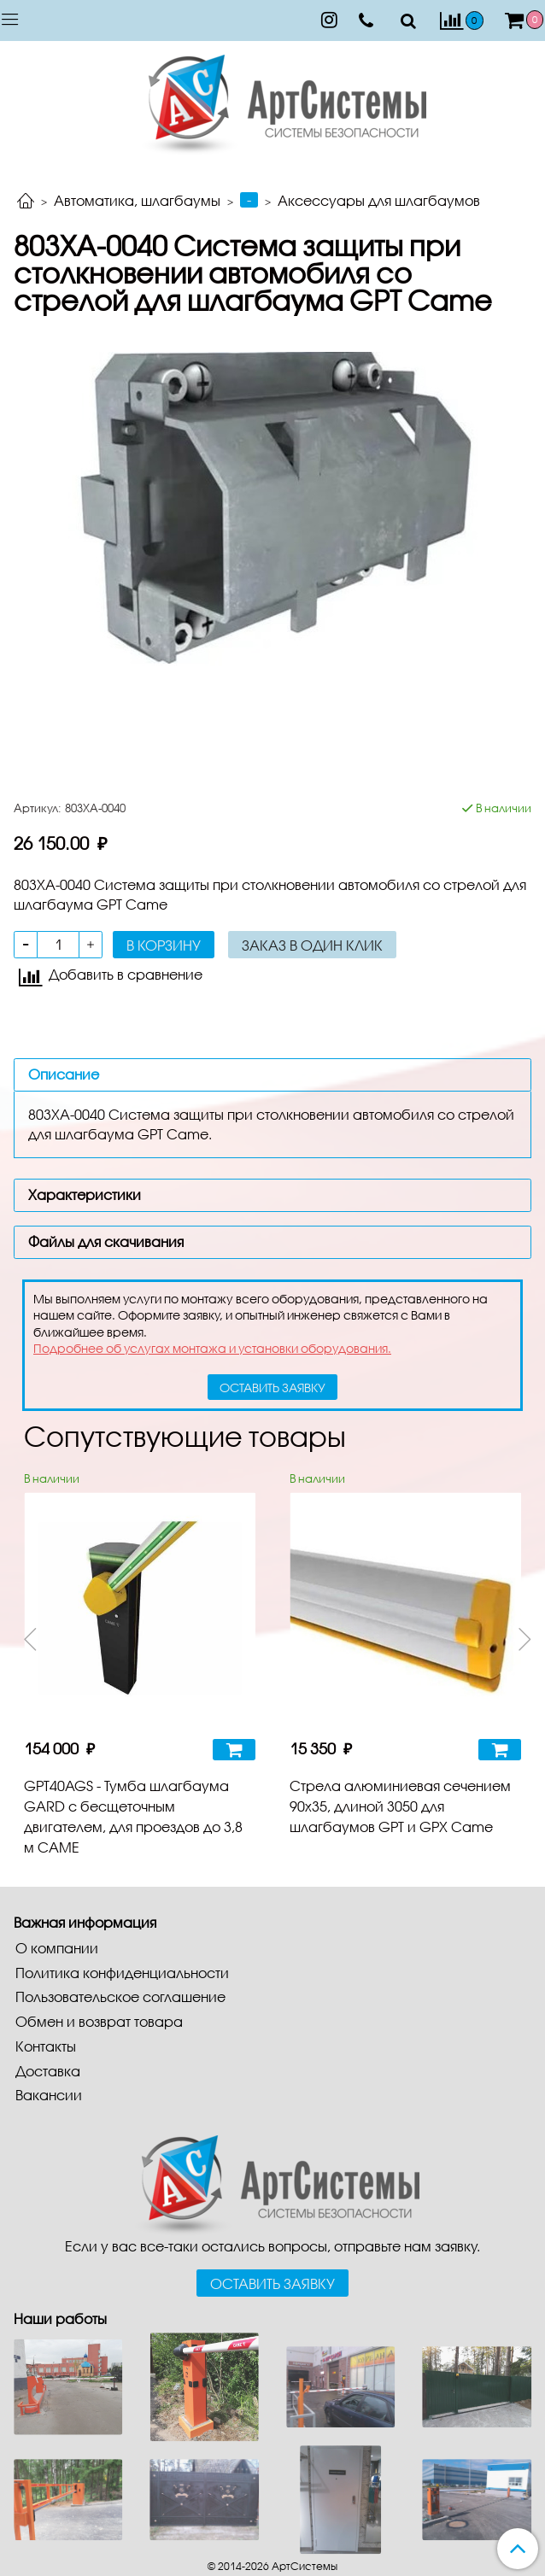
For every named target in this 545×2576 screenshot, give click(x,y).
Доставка (47, 2071)
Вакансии (48, 2095)
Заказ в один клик (312, 945)
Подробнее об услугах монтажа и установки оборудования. (212, 1348)
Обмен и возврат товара (99, 2021)
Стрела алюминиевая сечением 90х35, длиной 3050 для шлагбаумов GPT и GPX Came (400, 1806)
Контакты (45, 2046)
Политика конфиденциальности (122, 1972)
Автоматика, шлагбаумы (137, 200)
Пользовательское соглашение (120, 1996)
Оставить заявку (272, 2283)
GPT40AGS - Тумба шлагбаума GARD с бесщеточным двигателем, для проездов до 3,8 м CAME (133, 1816)
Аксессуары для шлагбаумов (379, 200)
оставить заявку (272, 1387)
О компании (56, 1948)
